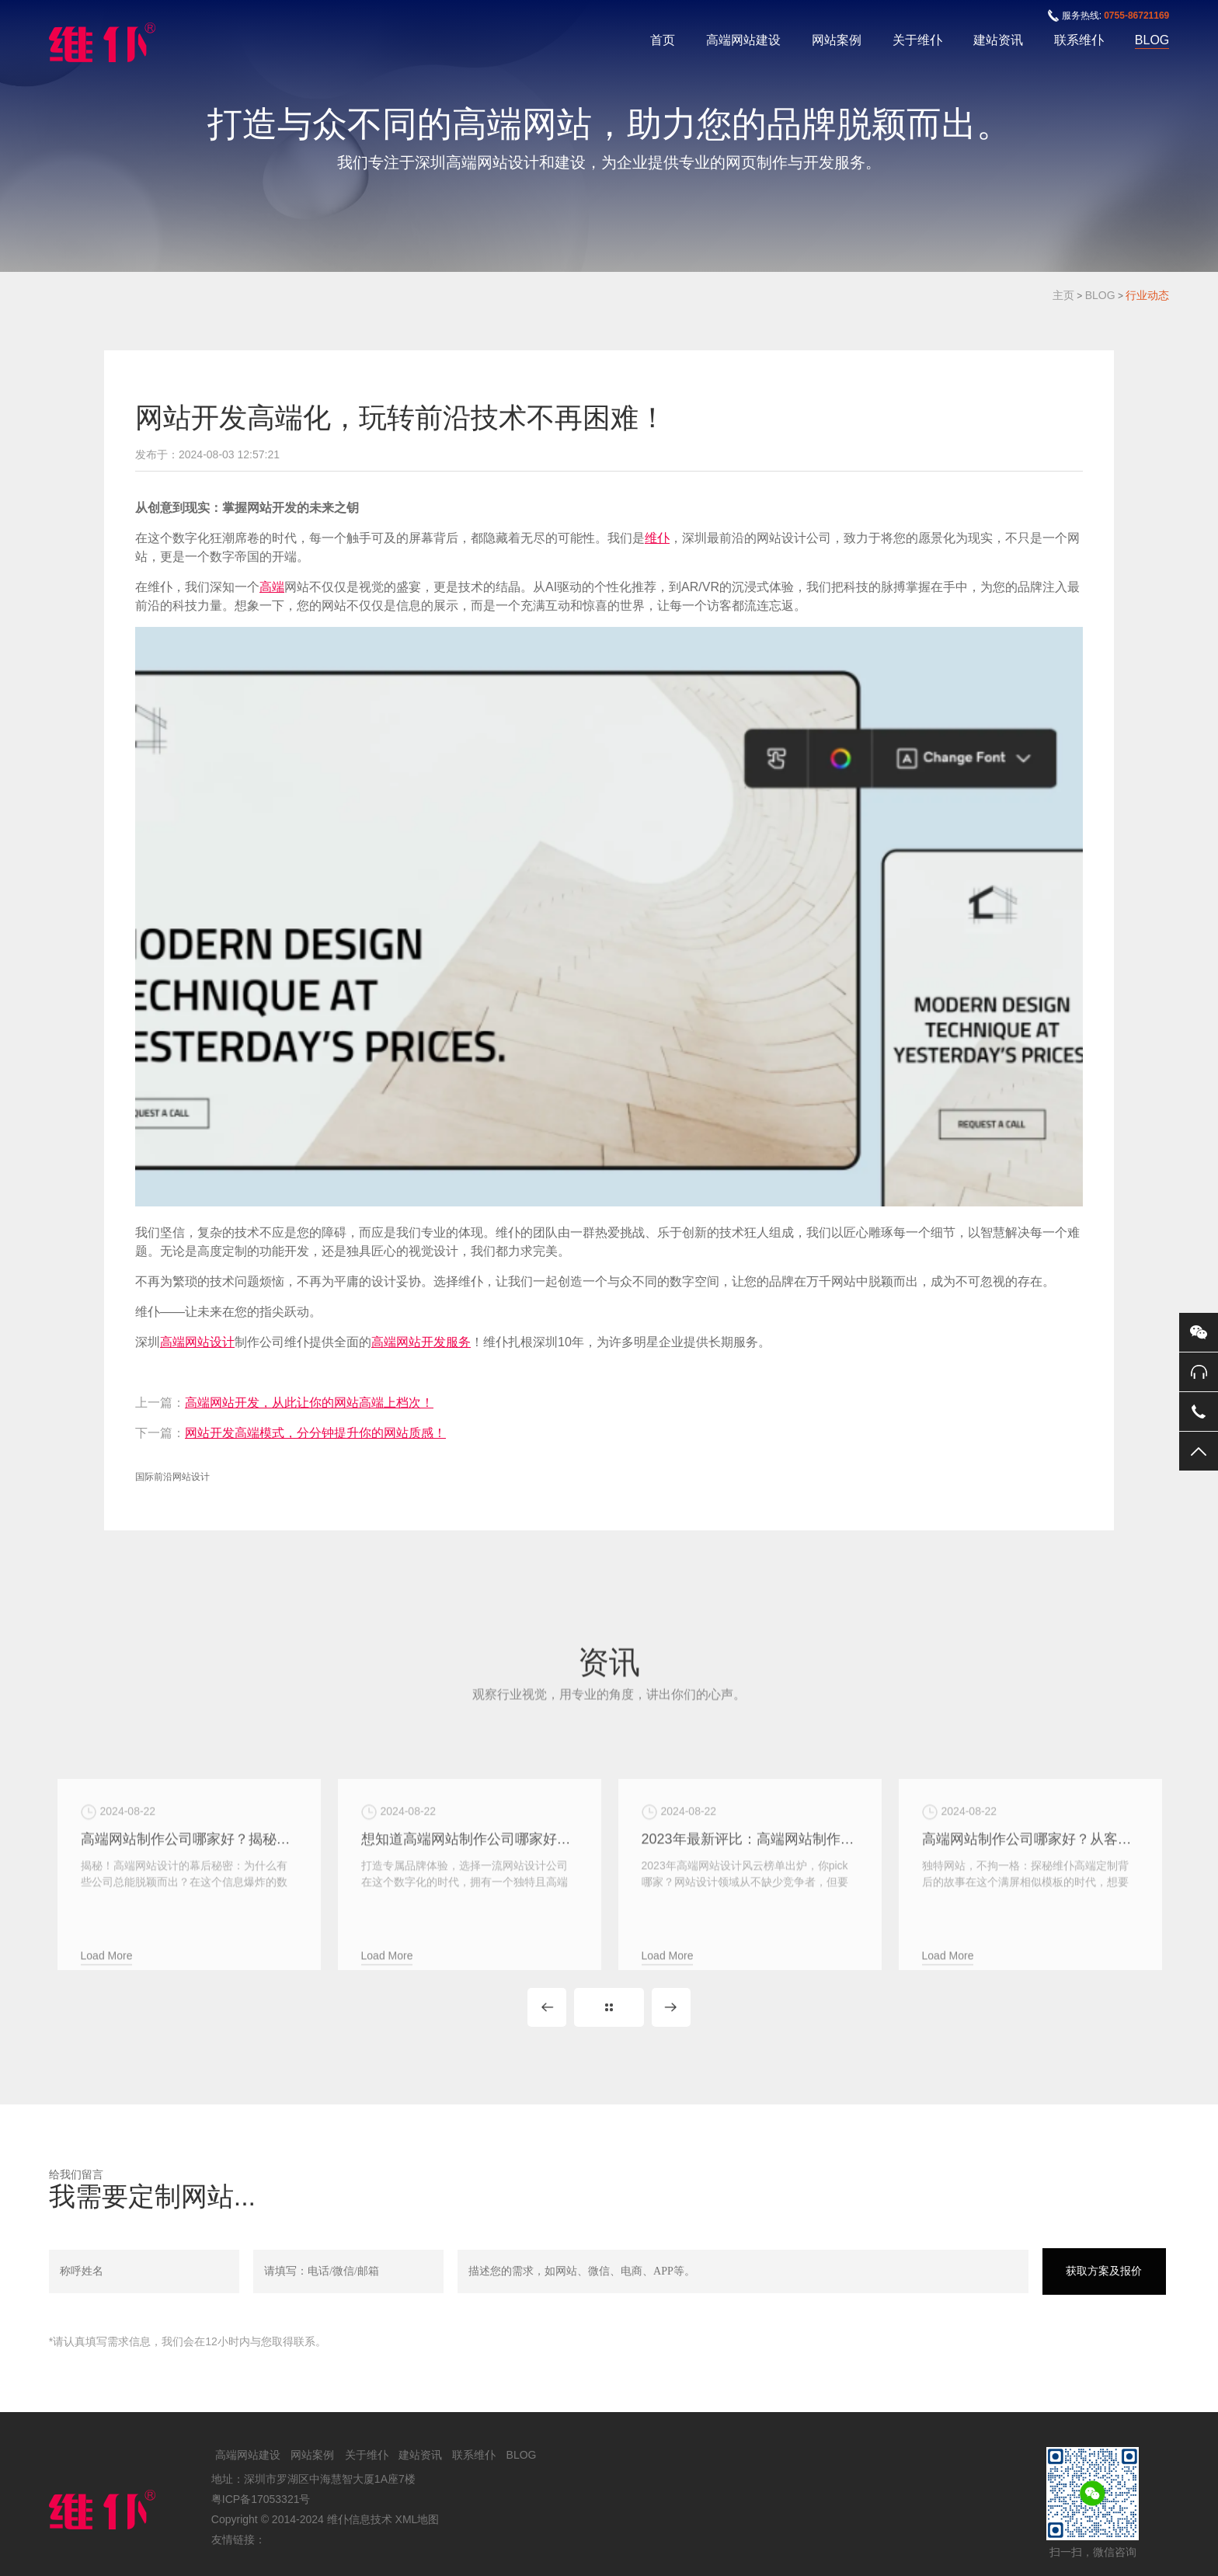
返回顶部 (1198, 1451)
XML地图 (417, 2519)
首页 (662, 40)
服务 (458, 1342)
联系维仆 (1079, 40)
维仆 (657, 538)
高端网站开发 (408, 1342)
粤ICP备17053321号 (261, 2499)
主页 (1063, 295)
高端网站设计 (197, 1342)
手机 (1198, 1411)
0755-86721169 (1136, 15)
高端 (271, 587)
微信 (1198, 1332)
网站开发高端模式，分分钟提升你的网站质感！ (315, 1432)
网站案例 (836, 40)
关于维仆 (917, 40)
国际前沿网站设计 (172, 1476)
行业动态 (1147, 295)
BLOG (1152, 40)
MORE (609, 2007)
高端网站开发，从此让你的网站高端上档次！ (309, 1402)
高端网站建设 (743, 40)
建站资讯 (998, 40)
